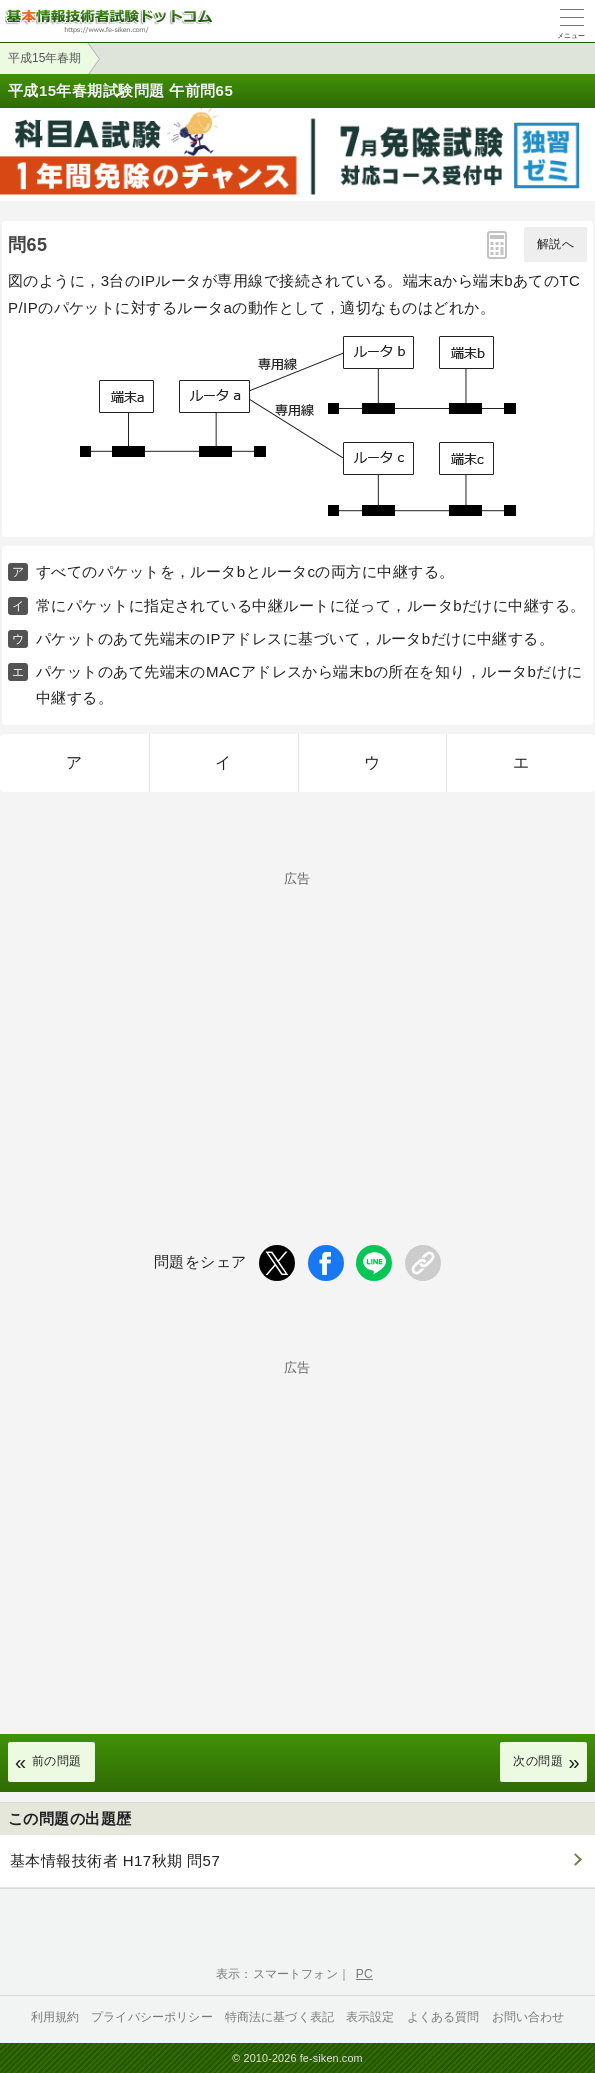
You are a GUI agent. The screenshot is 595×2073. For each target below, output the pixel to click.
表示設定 (370, 2017)
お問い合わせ (528, 2017)
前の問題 (57, 1761)
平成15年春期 (44, 58)
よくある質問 (443, 2017)
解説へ (555, 244)
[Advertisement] (297, 1025)
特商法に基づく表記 (279, 2017)
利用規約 (55, 2017)
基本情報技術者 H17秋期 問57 (115, 1860)
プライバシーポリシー (152, 2017)
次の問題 (538, 1761)
